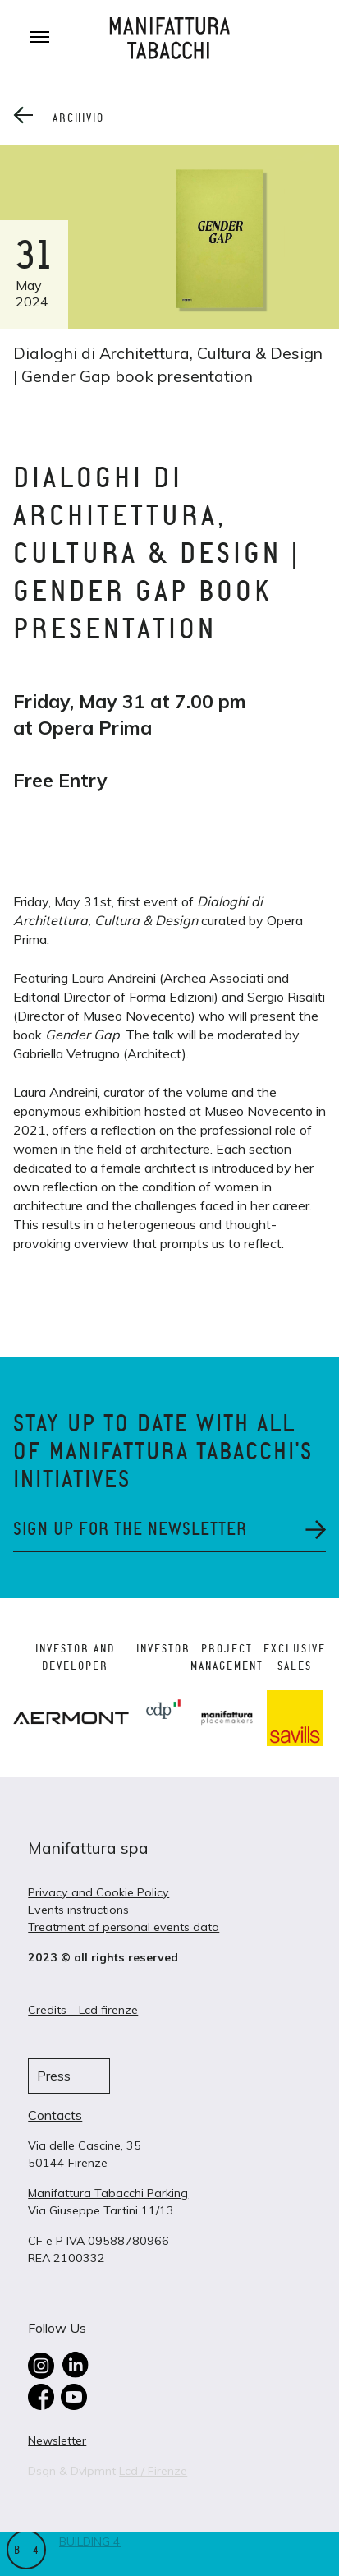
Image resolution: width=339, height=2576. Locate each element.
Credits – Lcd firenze (83, 2009)
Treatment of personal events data (123, 1926)
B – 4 (26, 2550)
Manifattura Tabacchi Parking (108, 2193)
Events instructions (78, 1909)
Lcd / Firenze (153, 2470)
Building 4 (90, 2541)
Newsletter (57, 2440)
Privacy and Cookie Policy (98, 1892)
